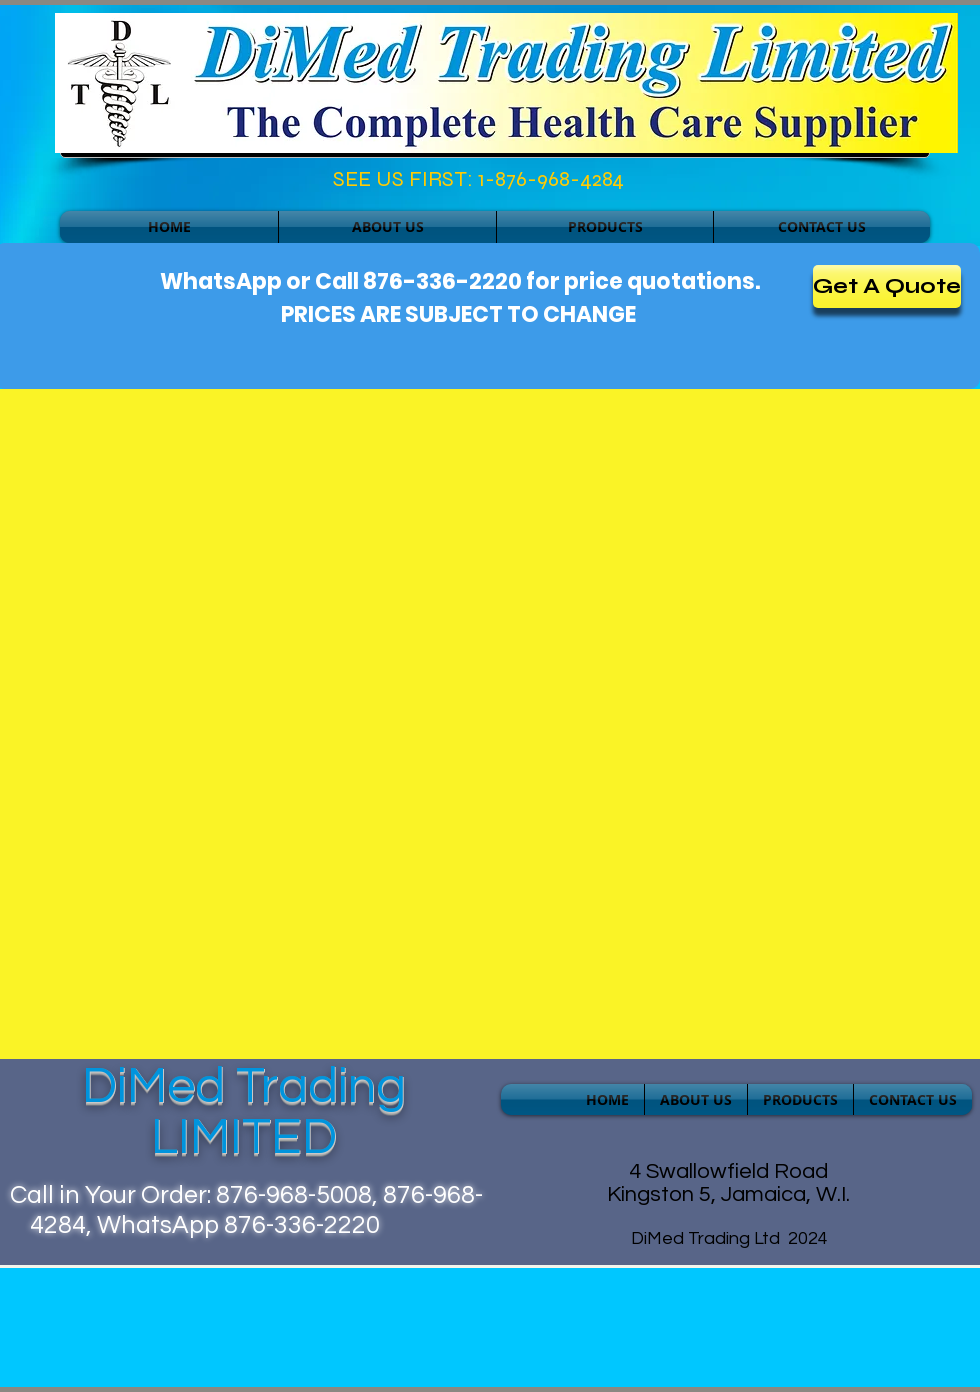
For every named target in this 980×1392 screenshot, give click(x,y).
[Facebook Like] (146, 184)
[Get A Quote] (887, 286)
